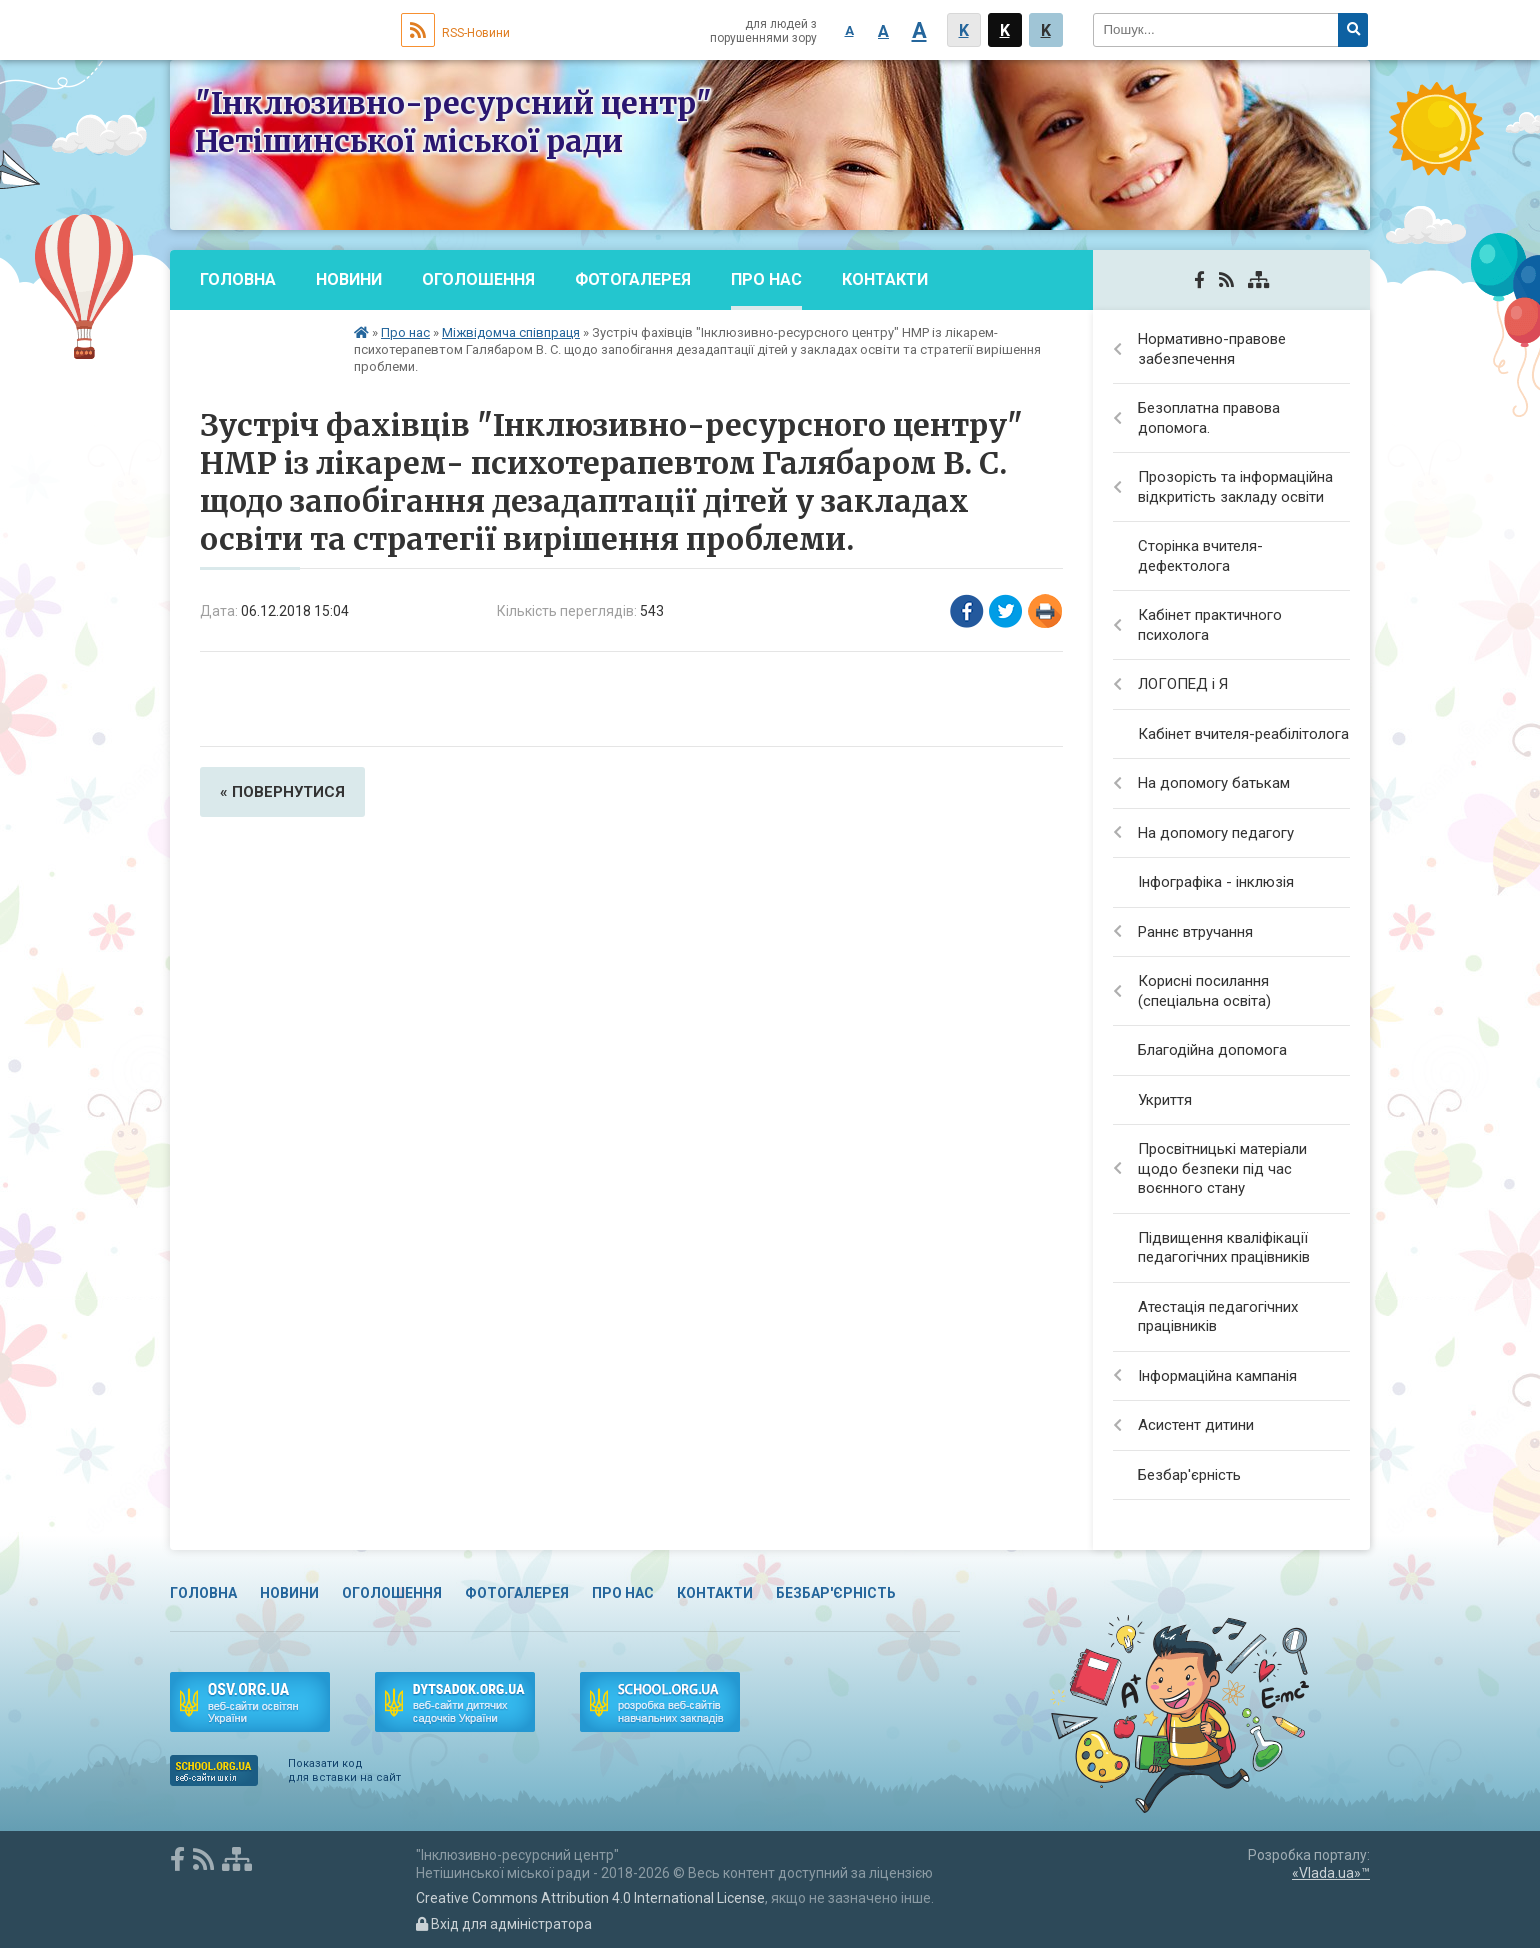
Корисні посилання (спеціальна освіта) (1204, 991)
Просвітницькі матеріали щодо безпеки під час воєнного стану (1222, 1168)
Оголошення (478, 279)
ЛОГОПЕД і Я (1183, 684)
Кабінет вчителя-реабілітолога (1243, 734)
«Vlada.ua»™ (1331, 1873)
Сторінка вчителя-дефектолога (1200, 556)
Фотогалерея (633, 279)
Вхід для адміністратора (504, 1924)
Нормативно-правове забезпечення (1212, 349)
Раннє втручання (1195, 932)
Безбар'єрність (267, 339)
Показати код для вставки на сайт (344, 1770)
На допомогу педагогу (1216, 833)
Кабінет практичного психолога (1210, 625)
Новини (349, 279)
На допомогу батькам (1214, 783)
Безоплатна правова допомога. (1209, 418)
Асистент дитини (1196, 1425)
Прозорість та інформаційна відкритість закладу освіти (1235, 487)
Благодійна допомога (1212, 1050)
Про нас (766, 279)
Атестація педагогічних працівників (1218, 1317)
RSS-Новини (455, 33)
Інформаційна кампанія (1217, 1376)
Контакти (885, 279)
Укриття (1165, 1100)
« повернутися (282, 792)
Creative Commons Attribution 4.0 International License (590, 1898)
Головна (238, 279)
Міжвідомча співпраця (511, 332)
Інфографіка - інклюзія (1216, 882)
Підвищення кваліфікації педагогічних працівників (1224, 1248)
